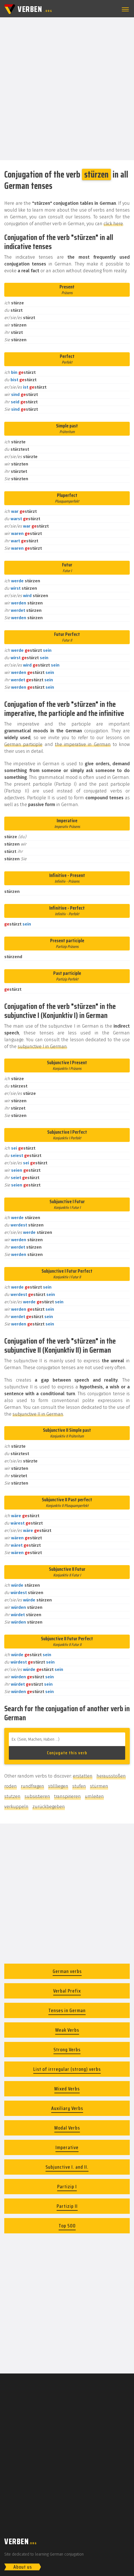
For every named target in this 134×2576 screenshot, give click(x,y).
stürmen (99, 1786)
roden (10, 1786)
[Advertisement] (67, 88)
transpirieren (67, 1796)
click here (113, 223)
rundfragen (32, 1786)
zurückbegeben (48, 1806)
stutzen (12, 1796)
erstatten (82, 1776)
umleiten (94, 1796)
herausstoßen (111, 1776)
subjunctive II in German (38, 1414)
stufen (79, 1786)
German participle (23, 744)
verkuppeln (16, 1806)
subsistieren (37, 1796)
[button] (124, 9)
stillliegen (58, 1786)
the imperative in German (83, 744)
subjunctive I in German (42, 1046)
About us (22, 2567)
